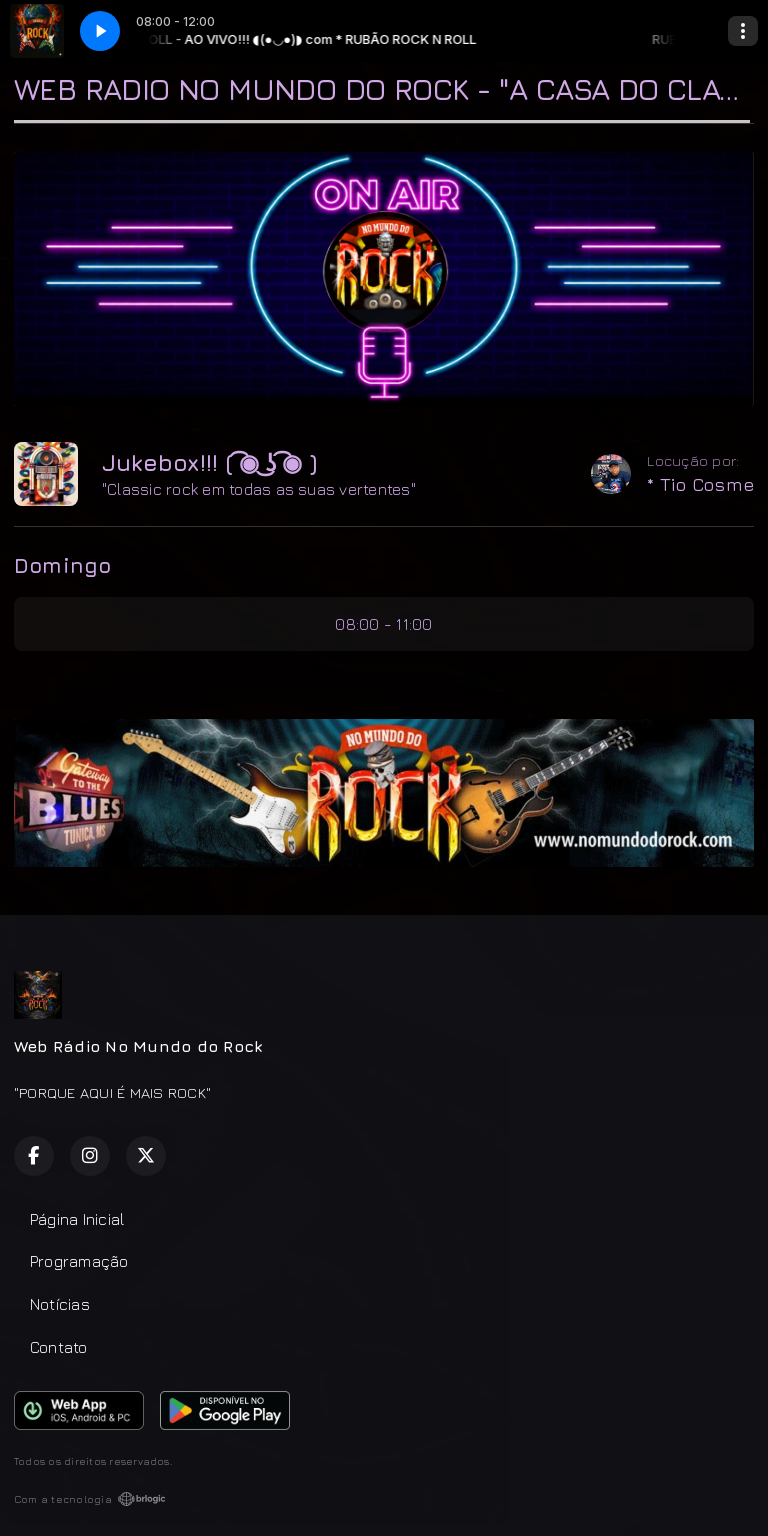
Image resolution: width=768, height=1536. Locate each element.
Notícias (60, 1304)
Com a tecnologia (90, 1499)
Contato (59, 1347)
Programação (79, 1261)
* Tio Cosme (700, 484)
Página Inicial (77, 1219)
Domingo (63, 565)
